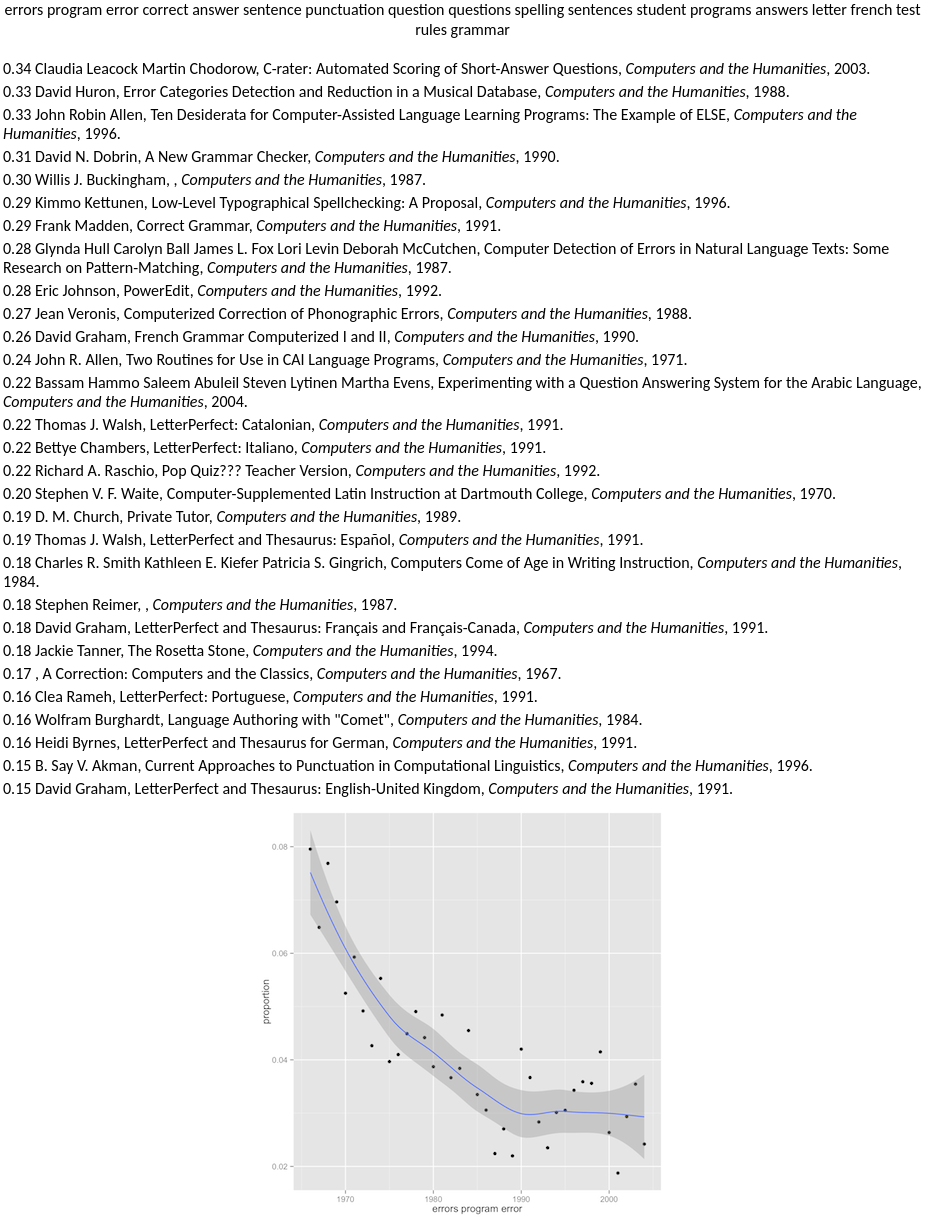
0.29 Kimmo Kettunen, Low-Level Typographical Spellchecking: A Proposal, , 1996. (367, 202)
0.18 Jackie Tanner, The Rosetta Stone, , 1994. (250, 650)
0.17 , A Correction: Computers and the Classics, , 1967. (282, 673)
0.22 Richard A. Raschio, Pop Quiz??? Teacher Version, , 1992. (301, 470)
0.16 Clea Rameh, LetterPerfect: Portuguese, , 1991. (270, 696)
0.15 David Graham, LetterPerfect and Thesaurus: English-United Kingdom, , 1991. (368, 788)
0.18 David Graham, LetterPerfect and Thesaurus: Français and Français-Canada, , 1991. (385, 627)
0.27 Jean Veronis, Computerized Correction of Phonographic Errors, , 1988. (347, 313)
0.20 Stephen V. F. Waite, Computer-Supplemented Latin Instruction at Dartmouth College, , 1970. (419, 493)
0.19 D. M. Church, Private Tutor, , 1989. (232, 516)
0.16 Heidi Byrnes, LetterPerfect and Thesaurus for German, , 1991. (320, 742)
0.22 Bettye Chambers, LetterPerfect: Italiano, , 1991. (274, 447)
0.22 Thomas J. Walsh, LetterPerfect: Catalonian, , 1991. (283, 424)
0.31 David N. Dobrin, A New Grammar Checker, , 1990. (281, 156)
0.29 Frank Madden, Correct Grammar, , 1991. (252, 225)
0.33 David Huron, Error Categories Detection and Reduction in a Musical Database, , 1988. (396, 91)
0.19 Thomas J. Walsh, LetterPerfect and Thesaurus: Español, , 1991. (323, 539)
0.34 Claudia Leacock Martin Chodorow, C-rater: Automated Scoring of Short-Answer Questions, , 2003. (436, 68)
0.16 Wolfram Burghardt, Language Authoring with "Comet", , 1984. (322, 719)
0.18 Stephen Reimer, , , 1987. (200, 604)
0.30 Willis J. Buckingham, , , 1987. (214, 179)
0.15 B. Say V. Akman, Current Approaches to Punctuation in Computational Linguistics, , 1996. (408, 765)
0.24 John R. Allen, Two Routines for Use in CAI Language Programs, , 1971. (345, 359)
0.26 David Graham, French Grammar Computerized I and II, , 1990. (321, 336)
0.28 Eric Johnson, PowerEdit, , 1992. (222, 290)
